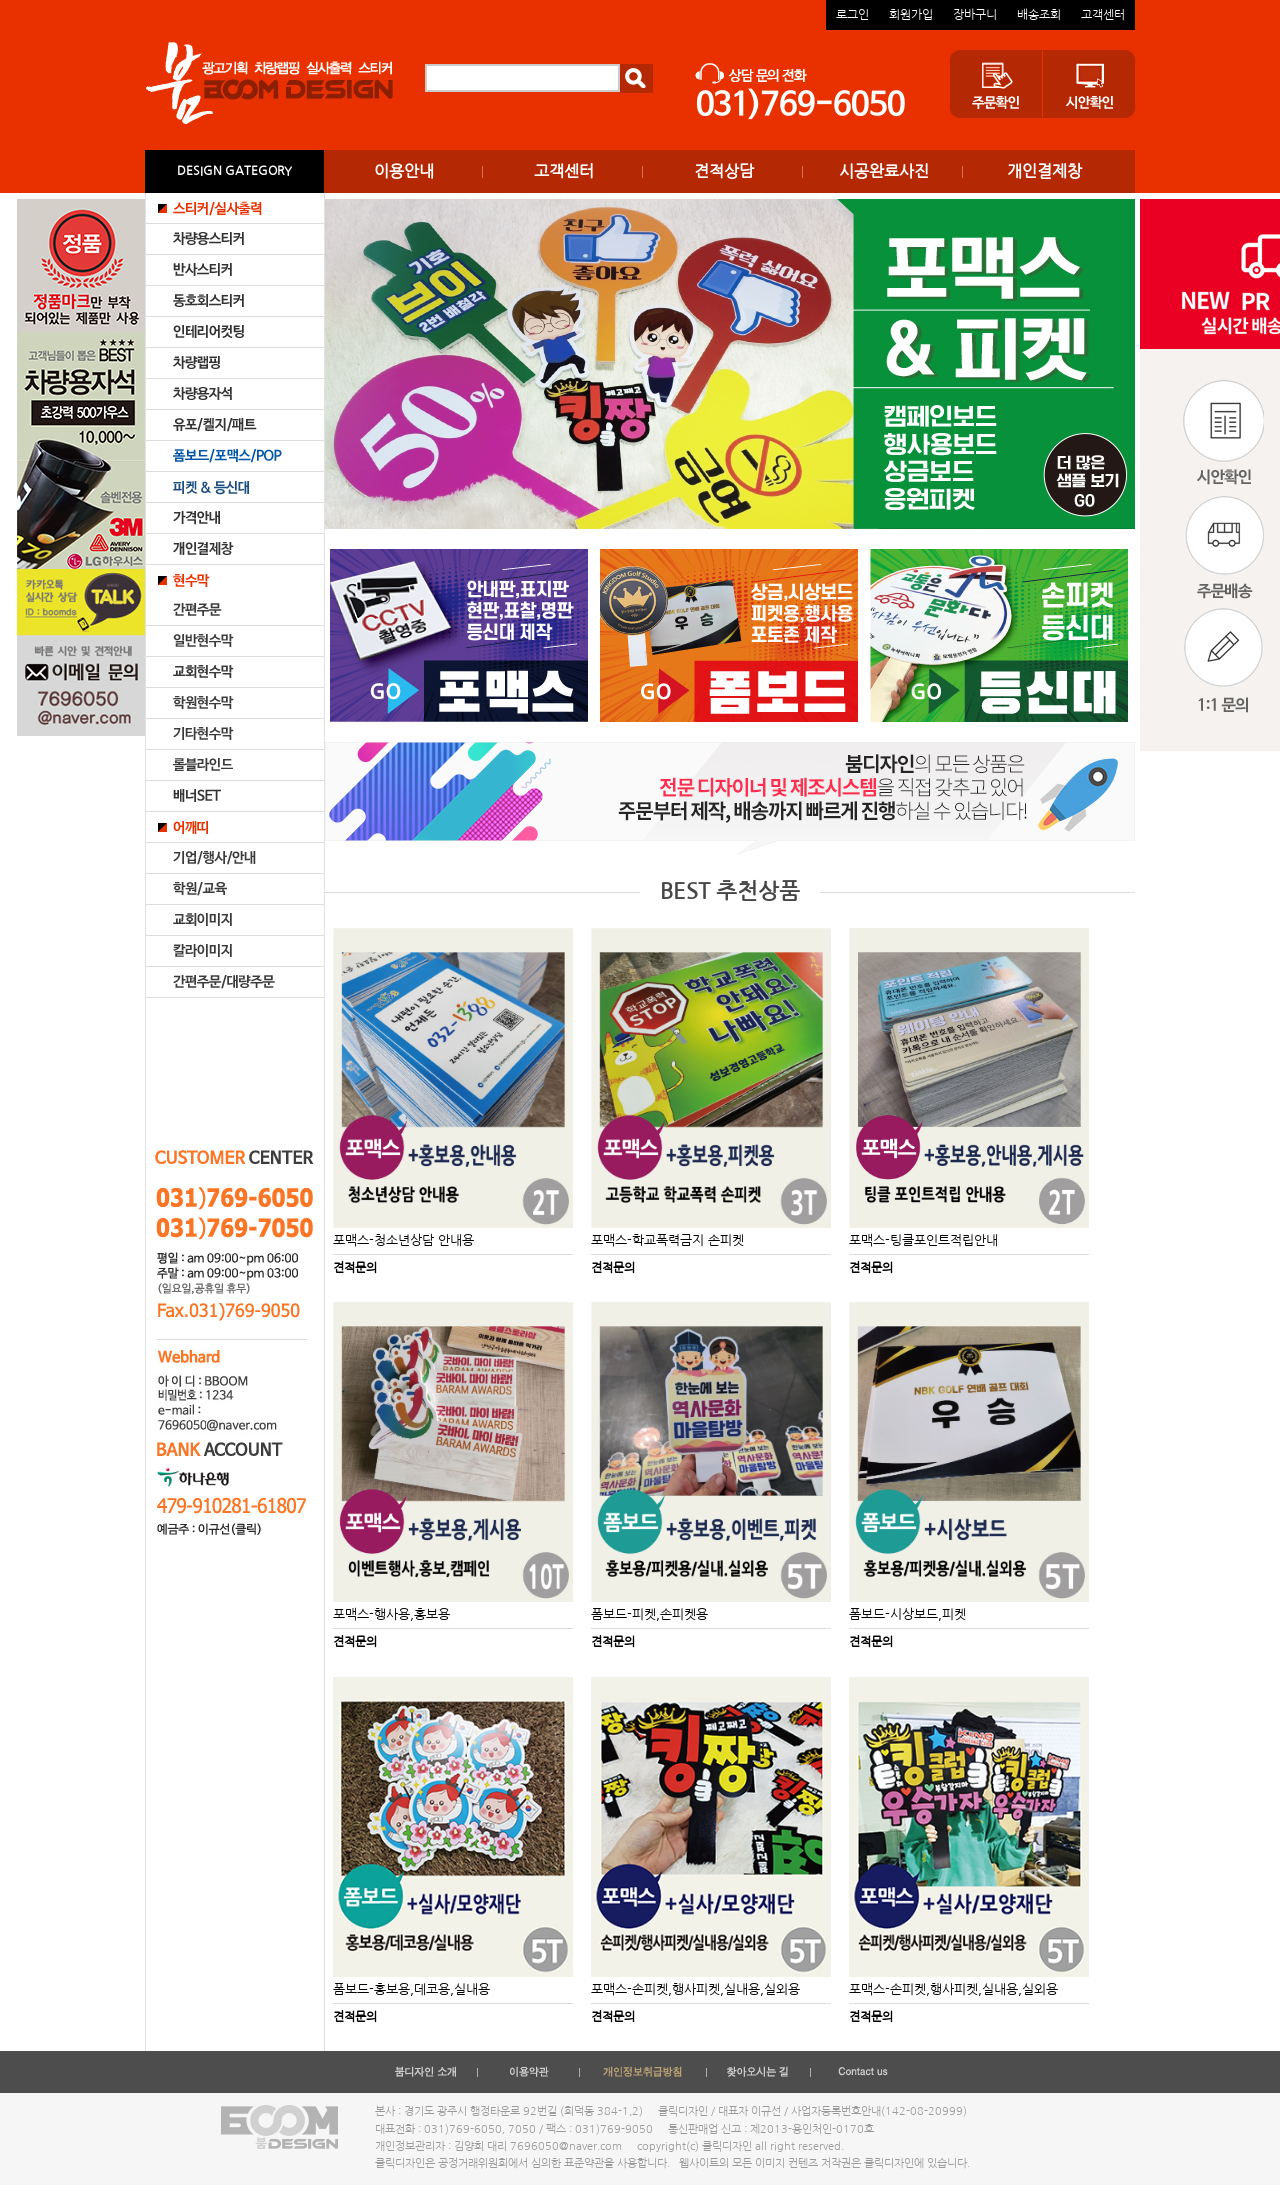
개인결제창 (1044, 171)
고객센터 (1103, 15)
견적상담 (724, 171)
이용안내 (404, 171)
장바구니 (975, 15)
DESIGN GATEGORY (234, 171)
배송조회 (1039, 15)
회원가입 (911, 15)
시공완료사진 (884, 171)
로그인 (852, 15)
